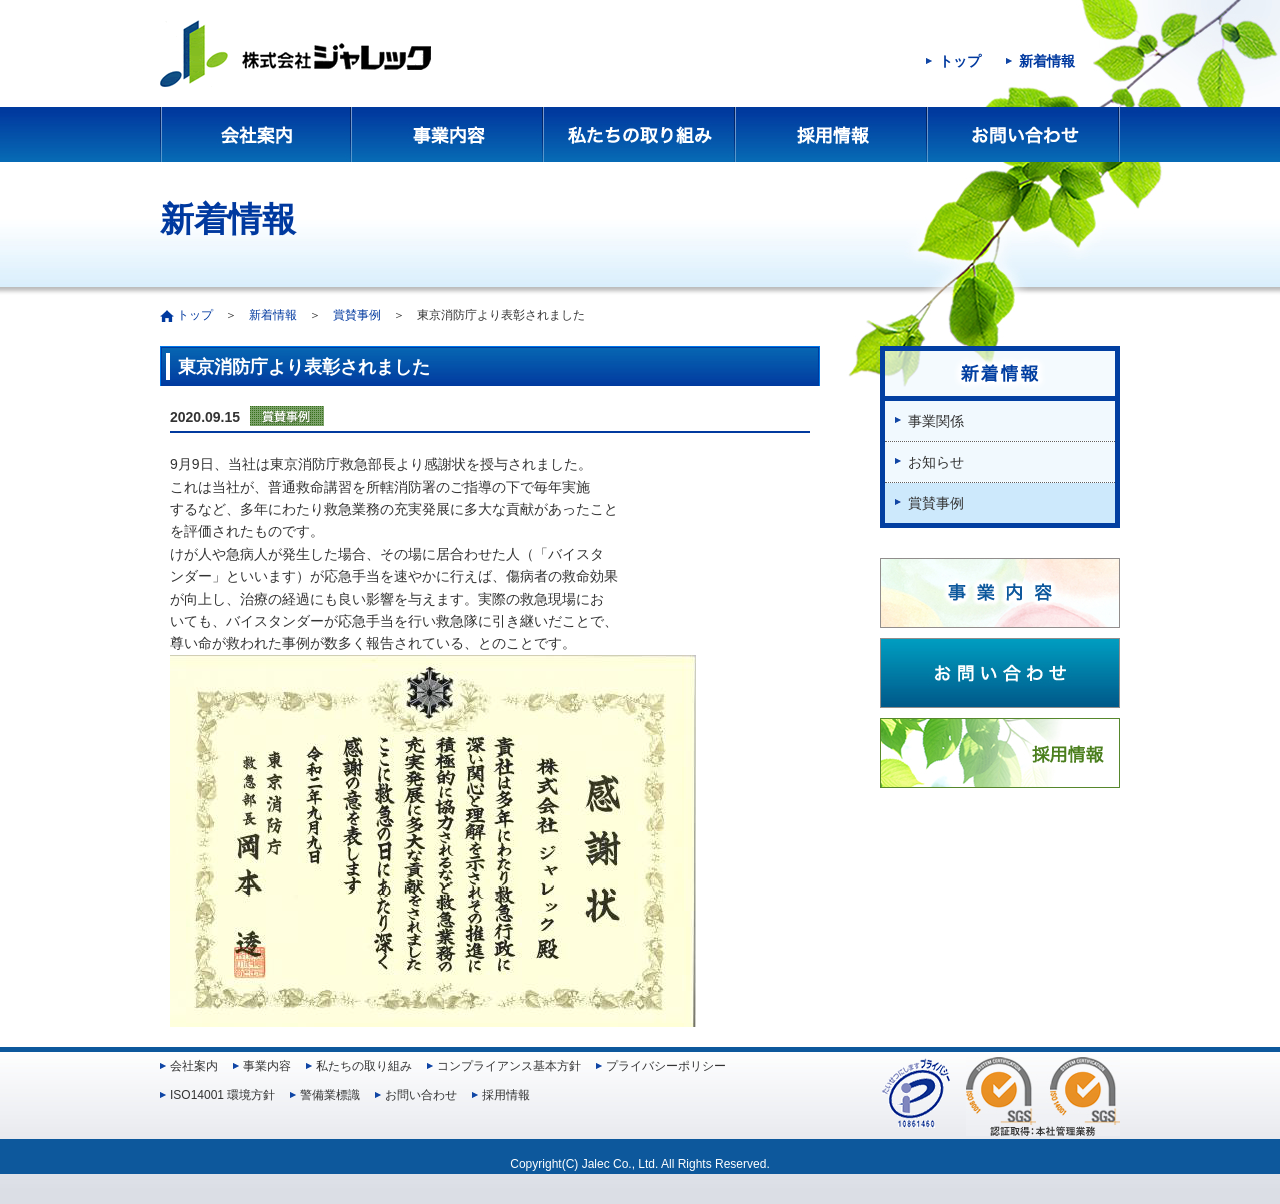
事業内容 (448, 134)
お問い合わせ (1024, 134)
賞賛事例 (357, 315)
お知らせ (936, 462)
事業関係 (936, 421)
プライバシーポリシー (666, 1066)
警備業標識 (330, 1095)
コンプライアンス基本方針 (509, 1066)
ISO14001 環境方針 (222, 1095)
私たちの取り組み (640, 134)
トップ (960, 61)
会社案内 (256, 134)
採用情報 (832, 134)
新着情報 (1047, 61)
